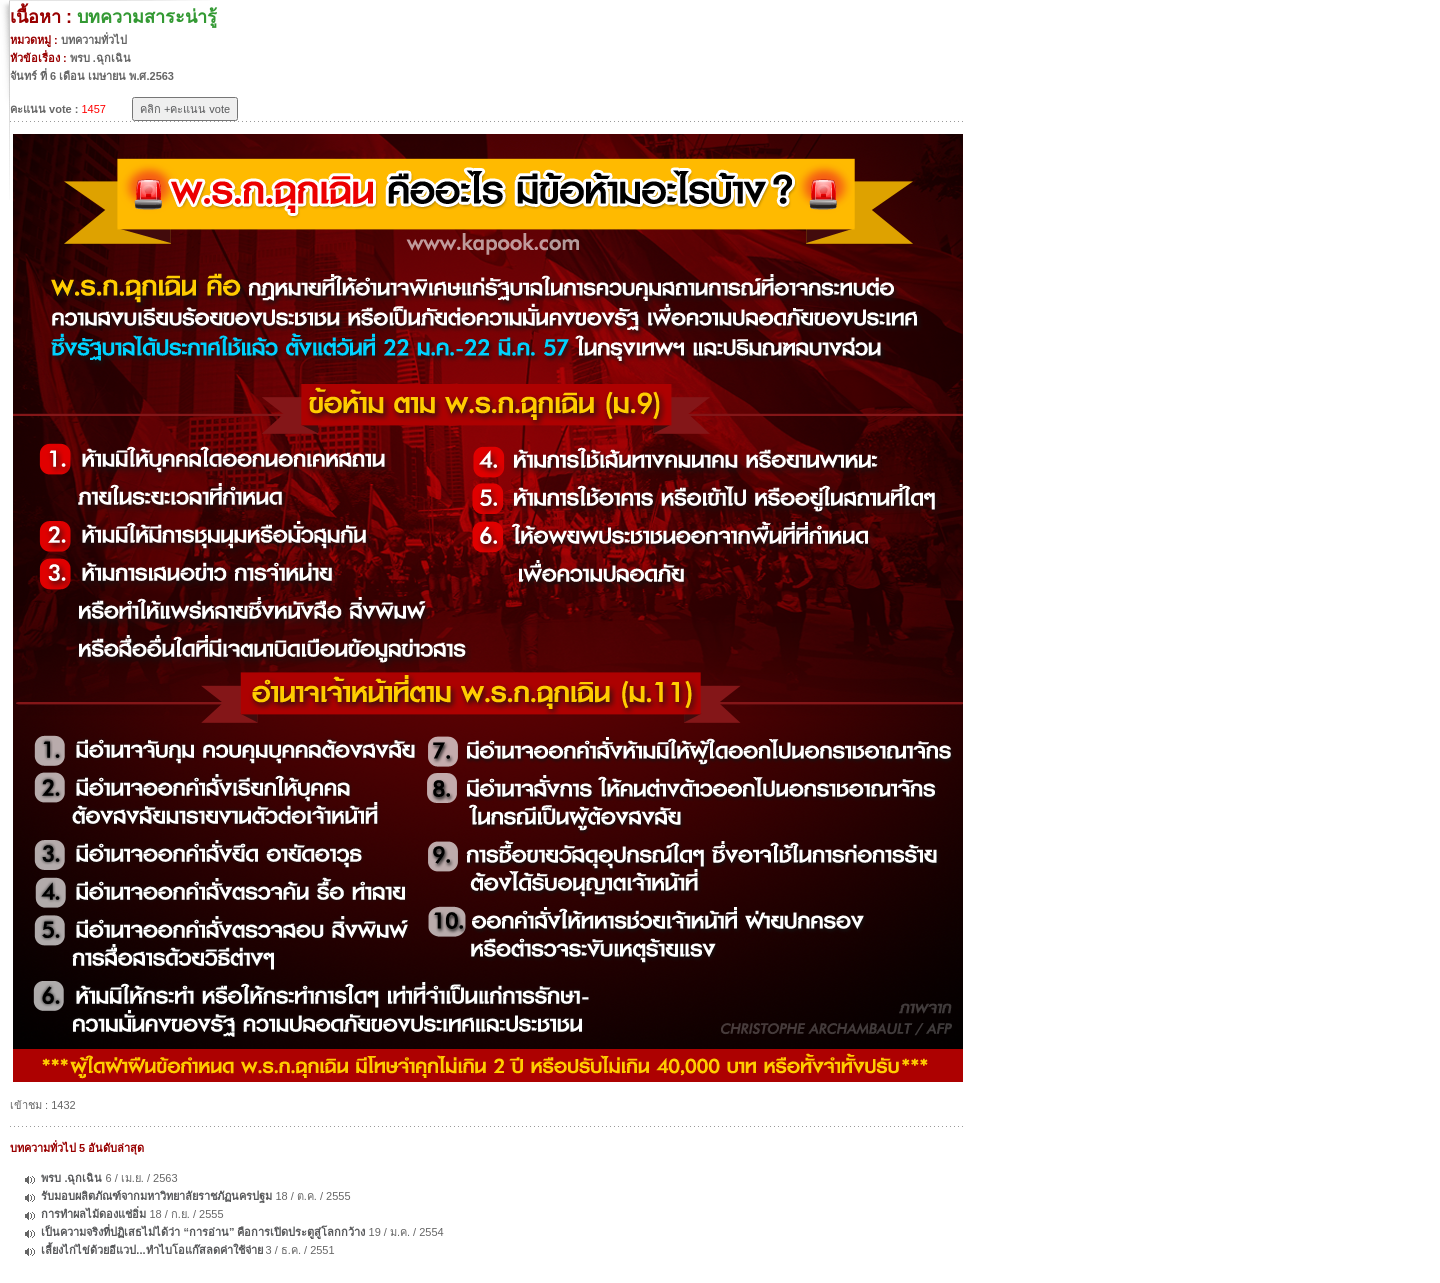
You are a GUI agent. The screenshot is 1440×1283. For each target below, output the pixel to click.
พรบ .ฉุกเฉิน (71, 1178)
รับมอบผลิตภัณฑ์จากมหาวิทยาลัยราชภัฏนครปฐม (156, 1196)
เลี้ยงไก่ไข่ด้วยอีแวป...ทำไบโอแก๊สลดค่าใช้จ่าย (151, 1250)
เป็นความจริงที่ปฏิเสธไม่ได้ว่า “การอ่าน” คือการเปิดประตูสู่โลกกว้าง (204, 1232)
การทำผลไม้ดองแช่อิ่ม (93, 1214)
